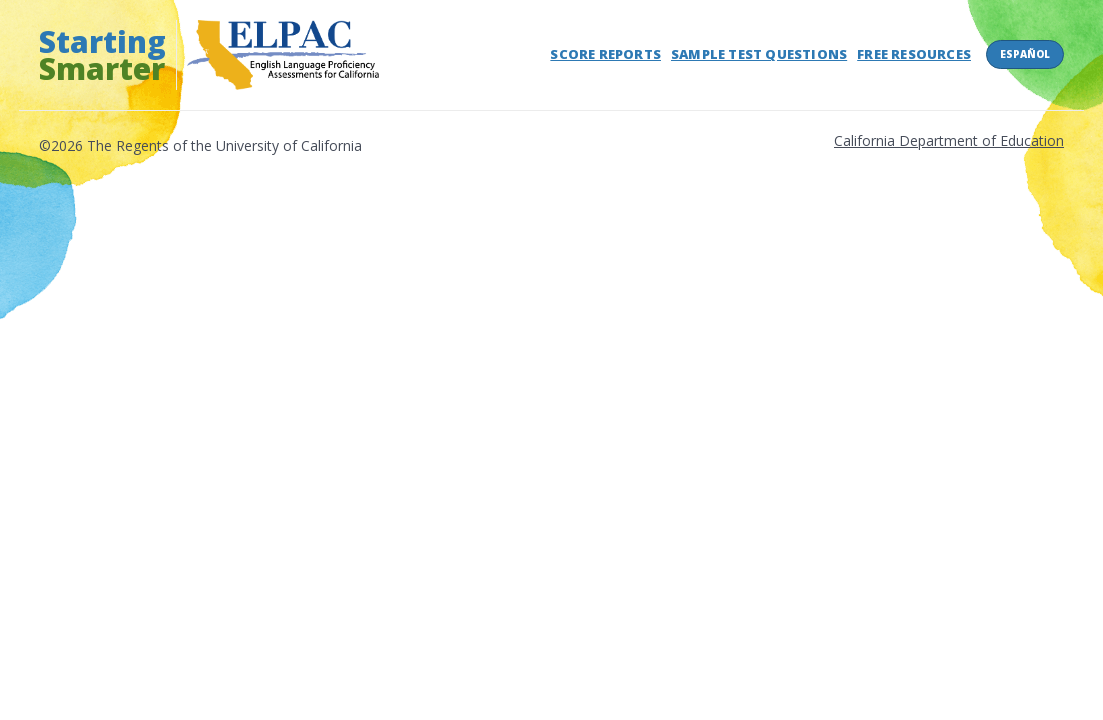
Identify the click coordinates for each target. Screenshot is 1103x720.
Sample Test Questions (759, 54)
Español (1025, 54)
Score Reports (605, 54)
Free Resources (914, 54)
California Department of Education (949, 140)
